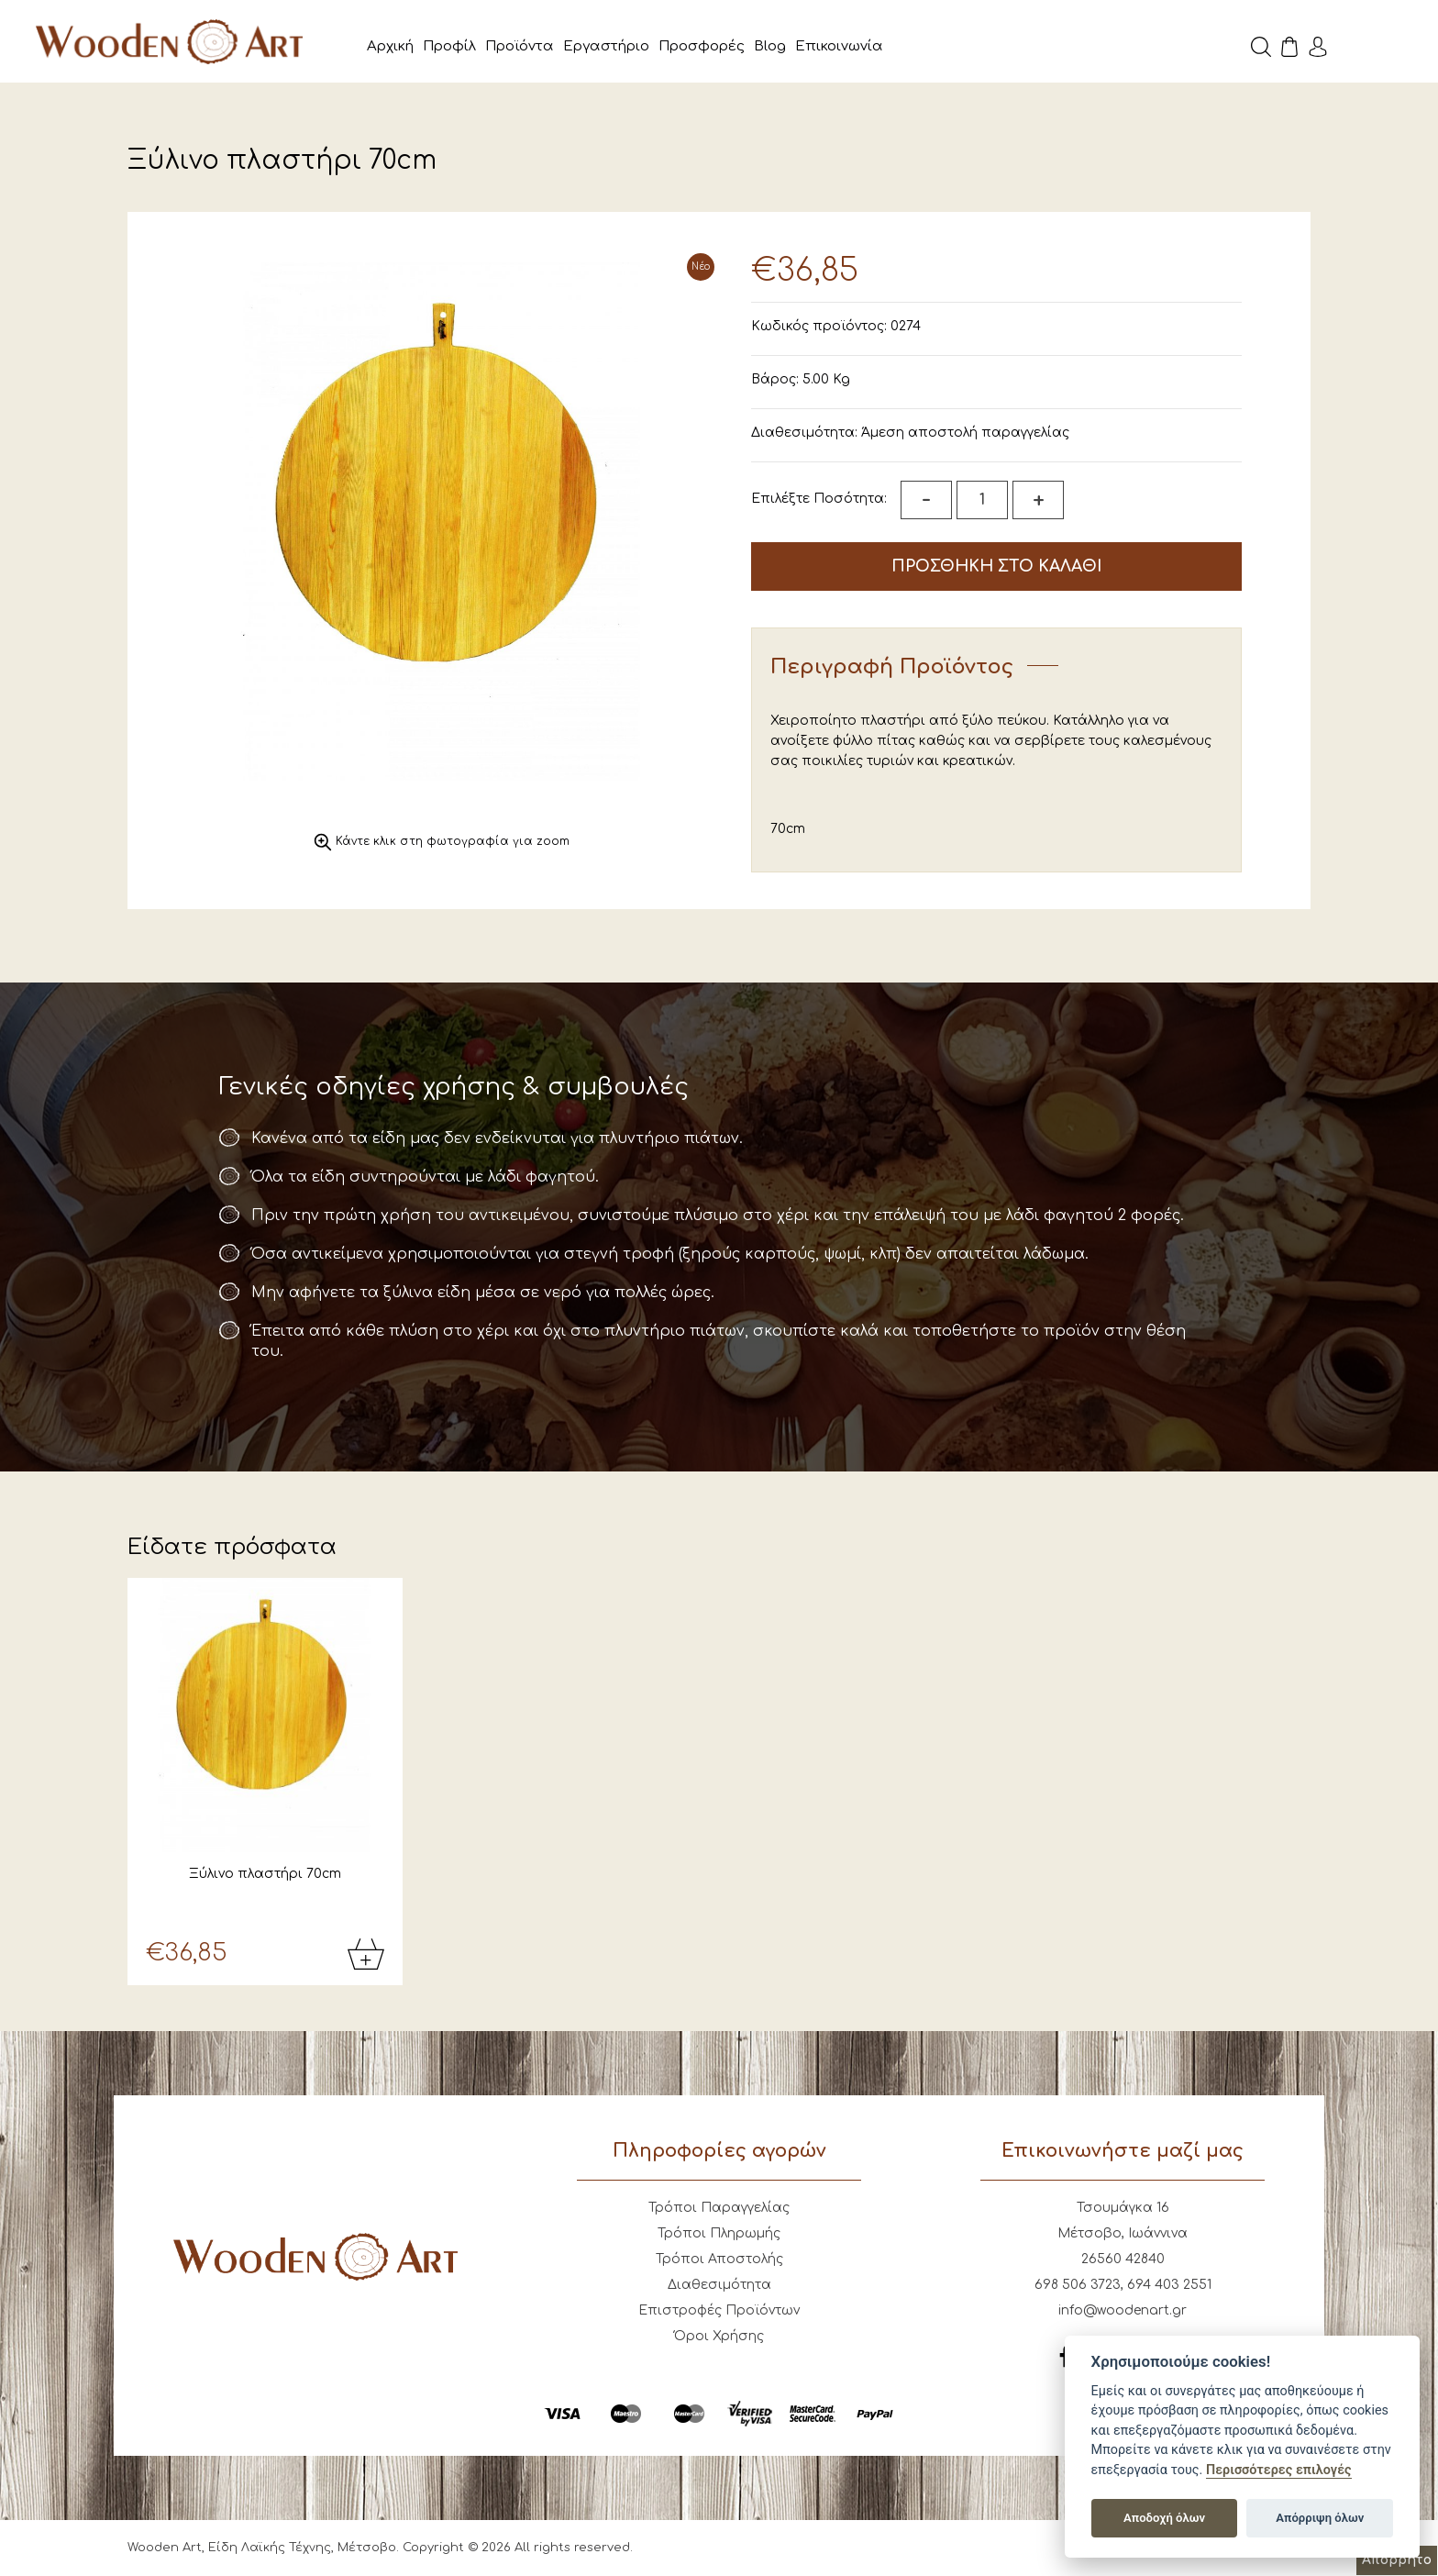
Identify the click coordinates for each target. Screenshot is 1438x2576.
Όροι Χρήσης (719, 2337)
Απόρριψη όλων (1320, 2518)
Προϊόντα (519, 46)
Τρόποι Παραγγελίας (719, 2208)
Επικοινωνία (839, 46)
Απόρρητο (1397, 2560)
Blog (770, 46)
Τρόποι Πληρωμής (719, 2234)
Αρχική (390, 46)
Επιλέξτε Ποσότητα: (819, 498)
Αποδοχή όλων (1164, 2518)
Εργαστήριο (606, 46)
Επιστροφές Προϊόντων (719, 2311)
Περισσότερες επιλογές (1279, 2470)
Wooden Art (174, 41)
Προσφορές (701, 46)
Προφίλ (449, 46)
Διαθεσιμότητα (719, 2286)
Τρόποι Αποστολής (719, 2260)
